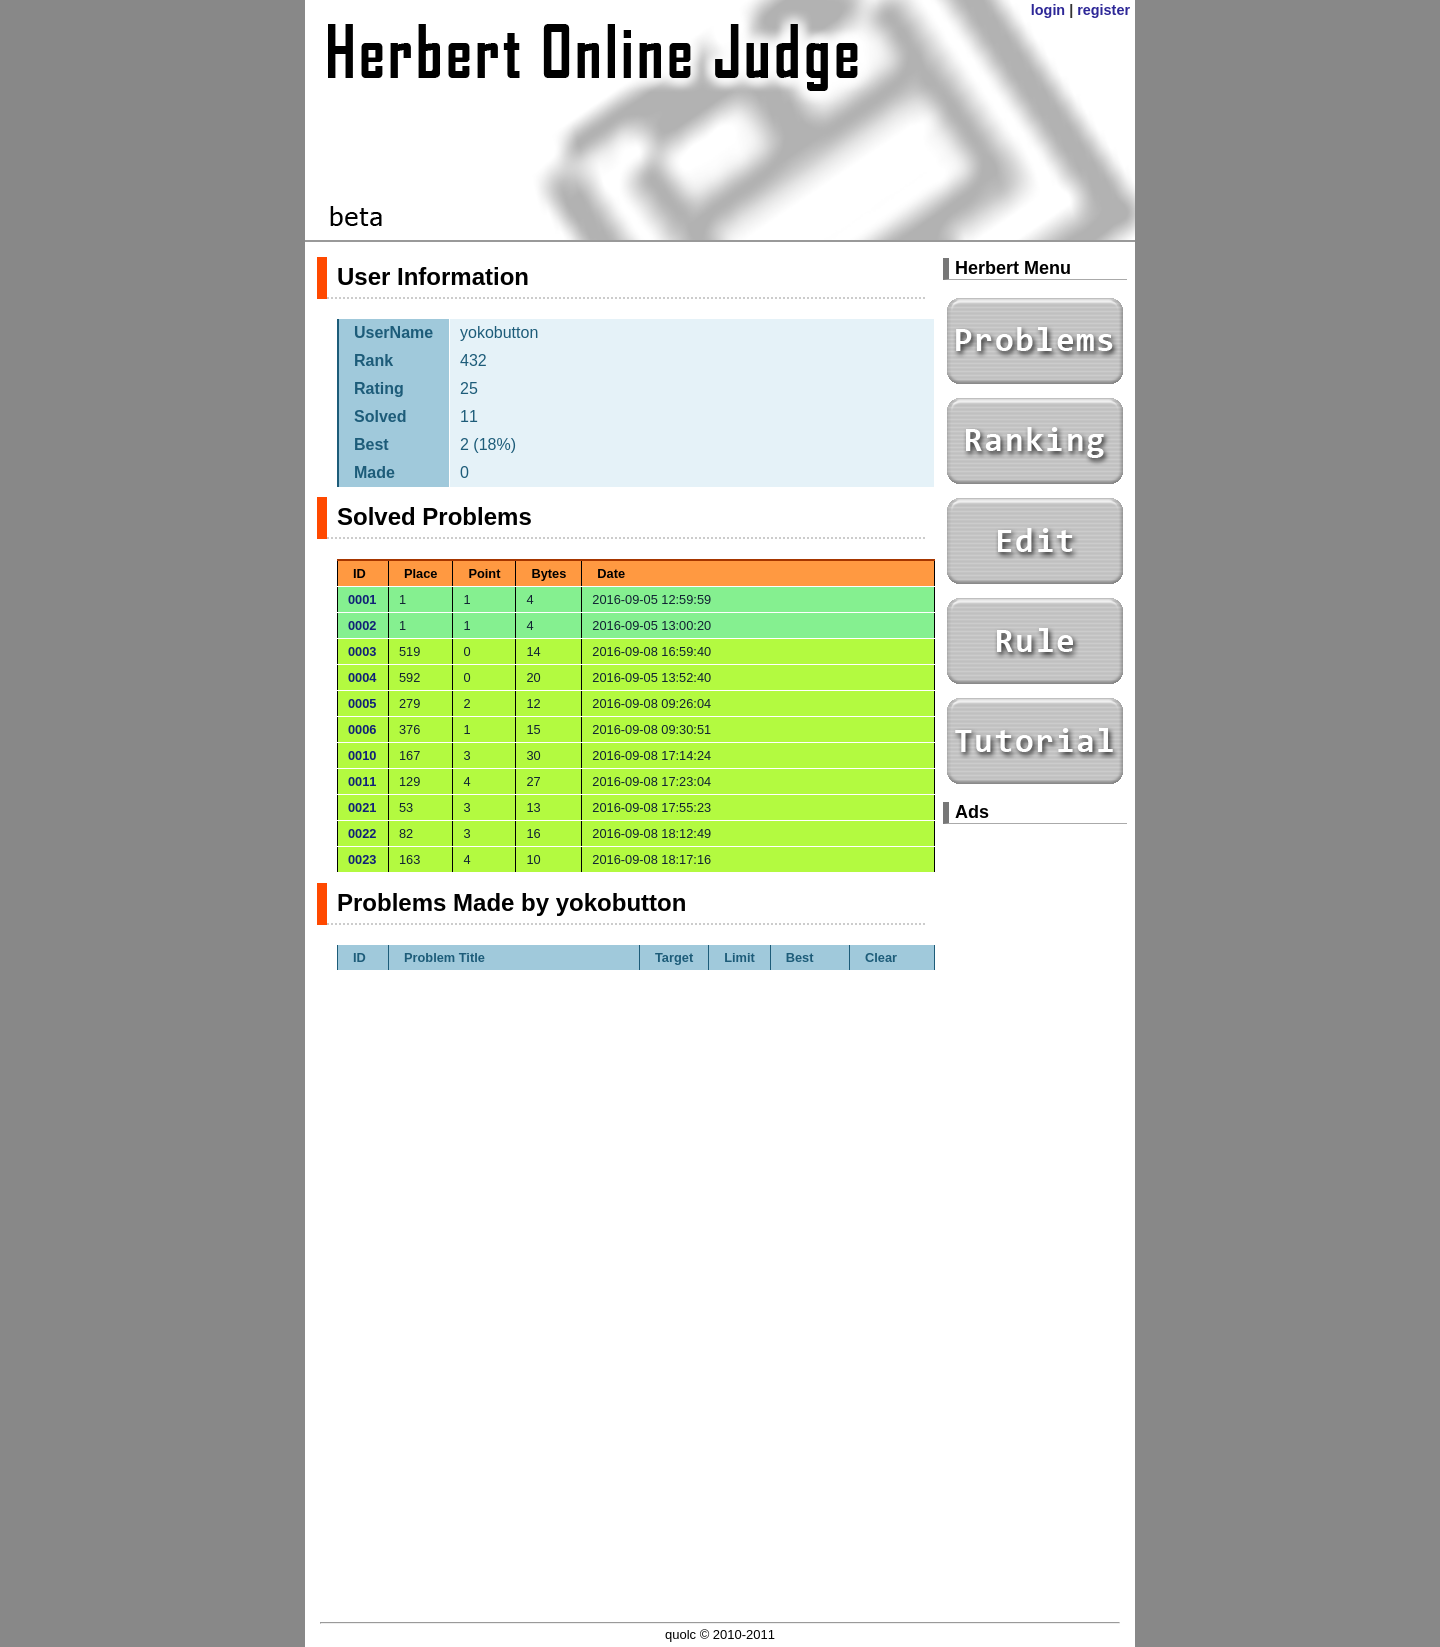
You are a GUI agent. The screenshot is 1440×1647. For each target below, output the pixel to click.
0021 (362, 807)
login (1048, 10)
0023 (362, 859)
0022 (362, 833)
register (1103, 10)
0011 (362, 781)
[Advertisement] (1035, 1140)
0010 (362, 755)
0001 (362, 599)
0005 (362, 703)
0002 (362, 625)
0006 (362, 729)
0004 (362, 677)
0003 (362, 651)
